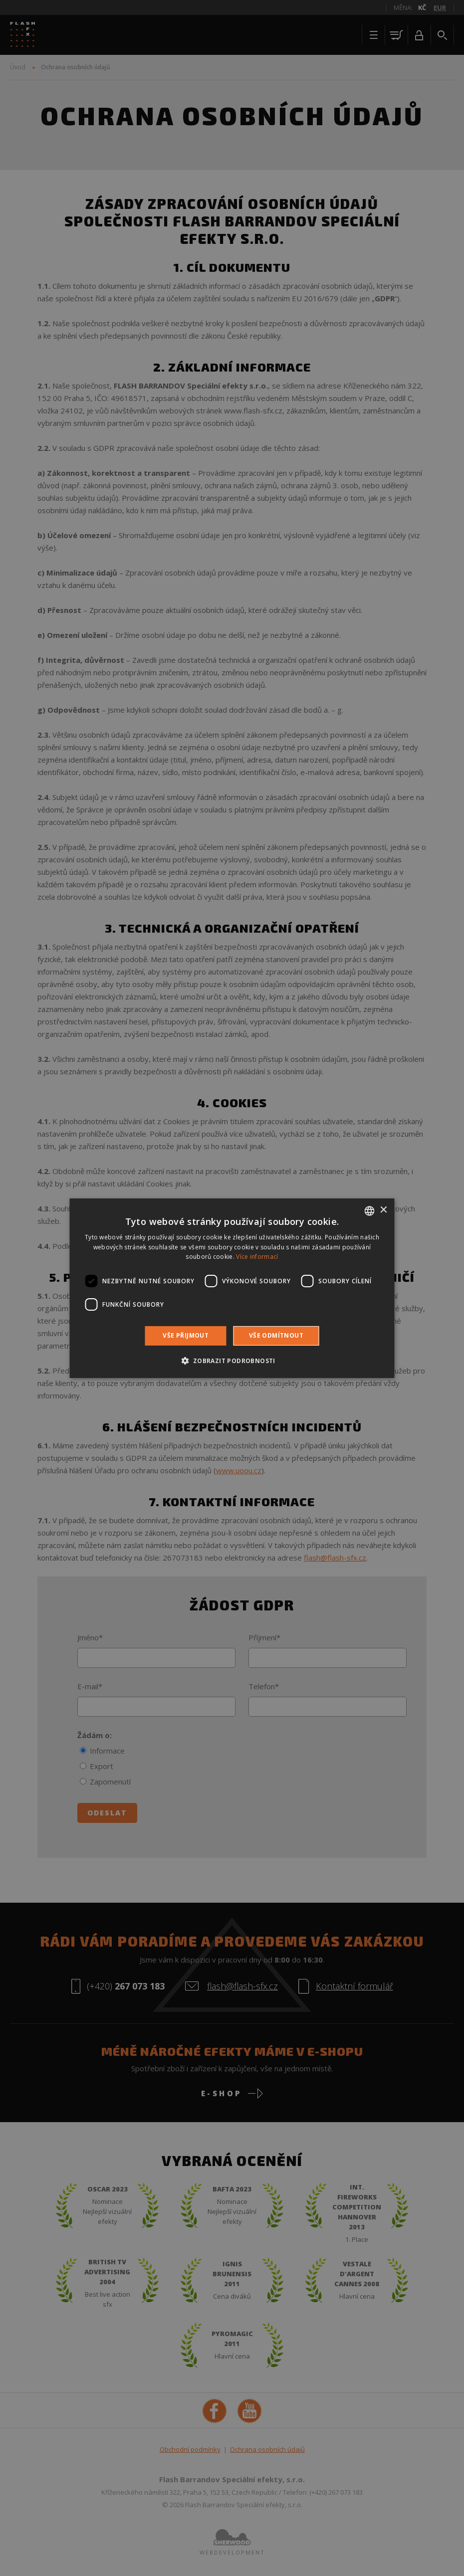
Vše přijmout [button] (186, 1335)
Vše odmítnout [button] (276, 1335)
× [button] (383, 1210)
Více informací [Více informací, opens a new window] (257, 1256)
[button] (232, 1361)
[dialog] (232, 1288)
